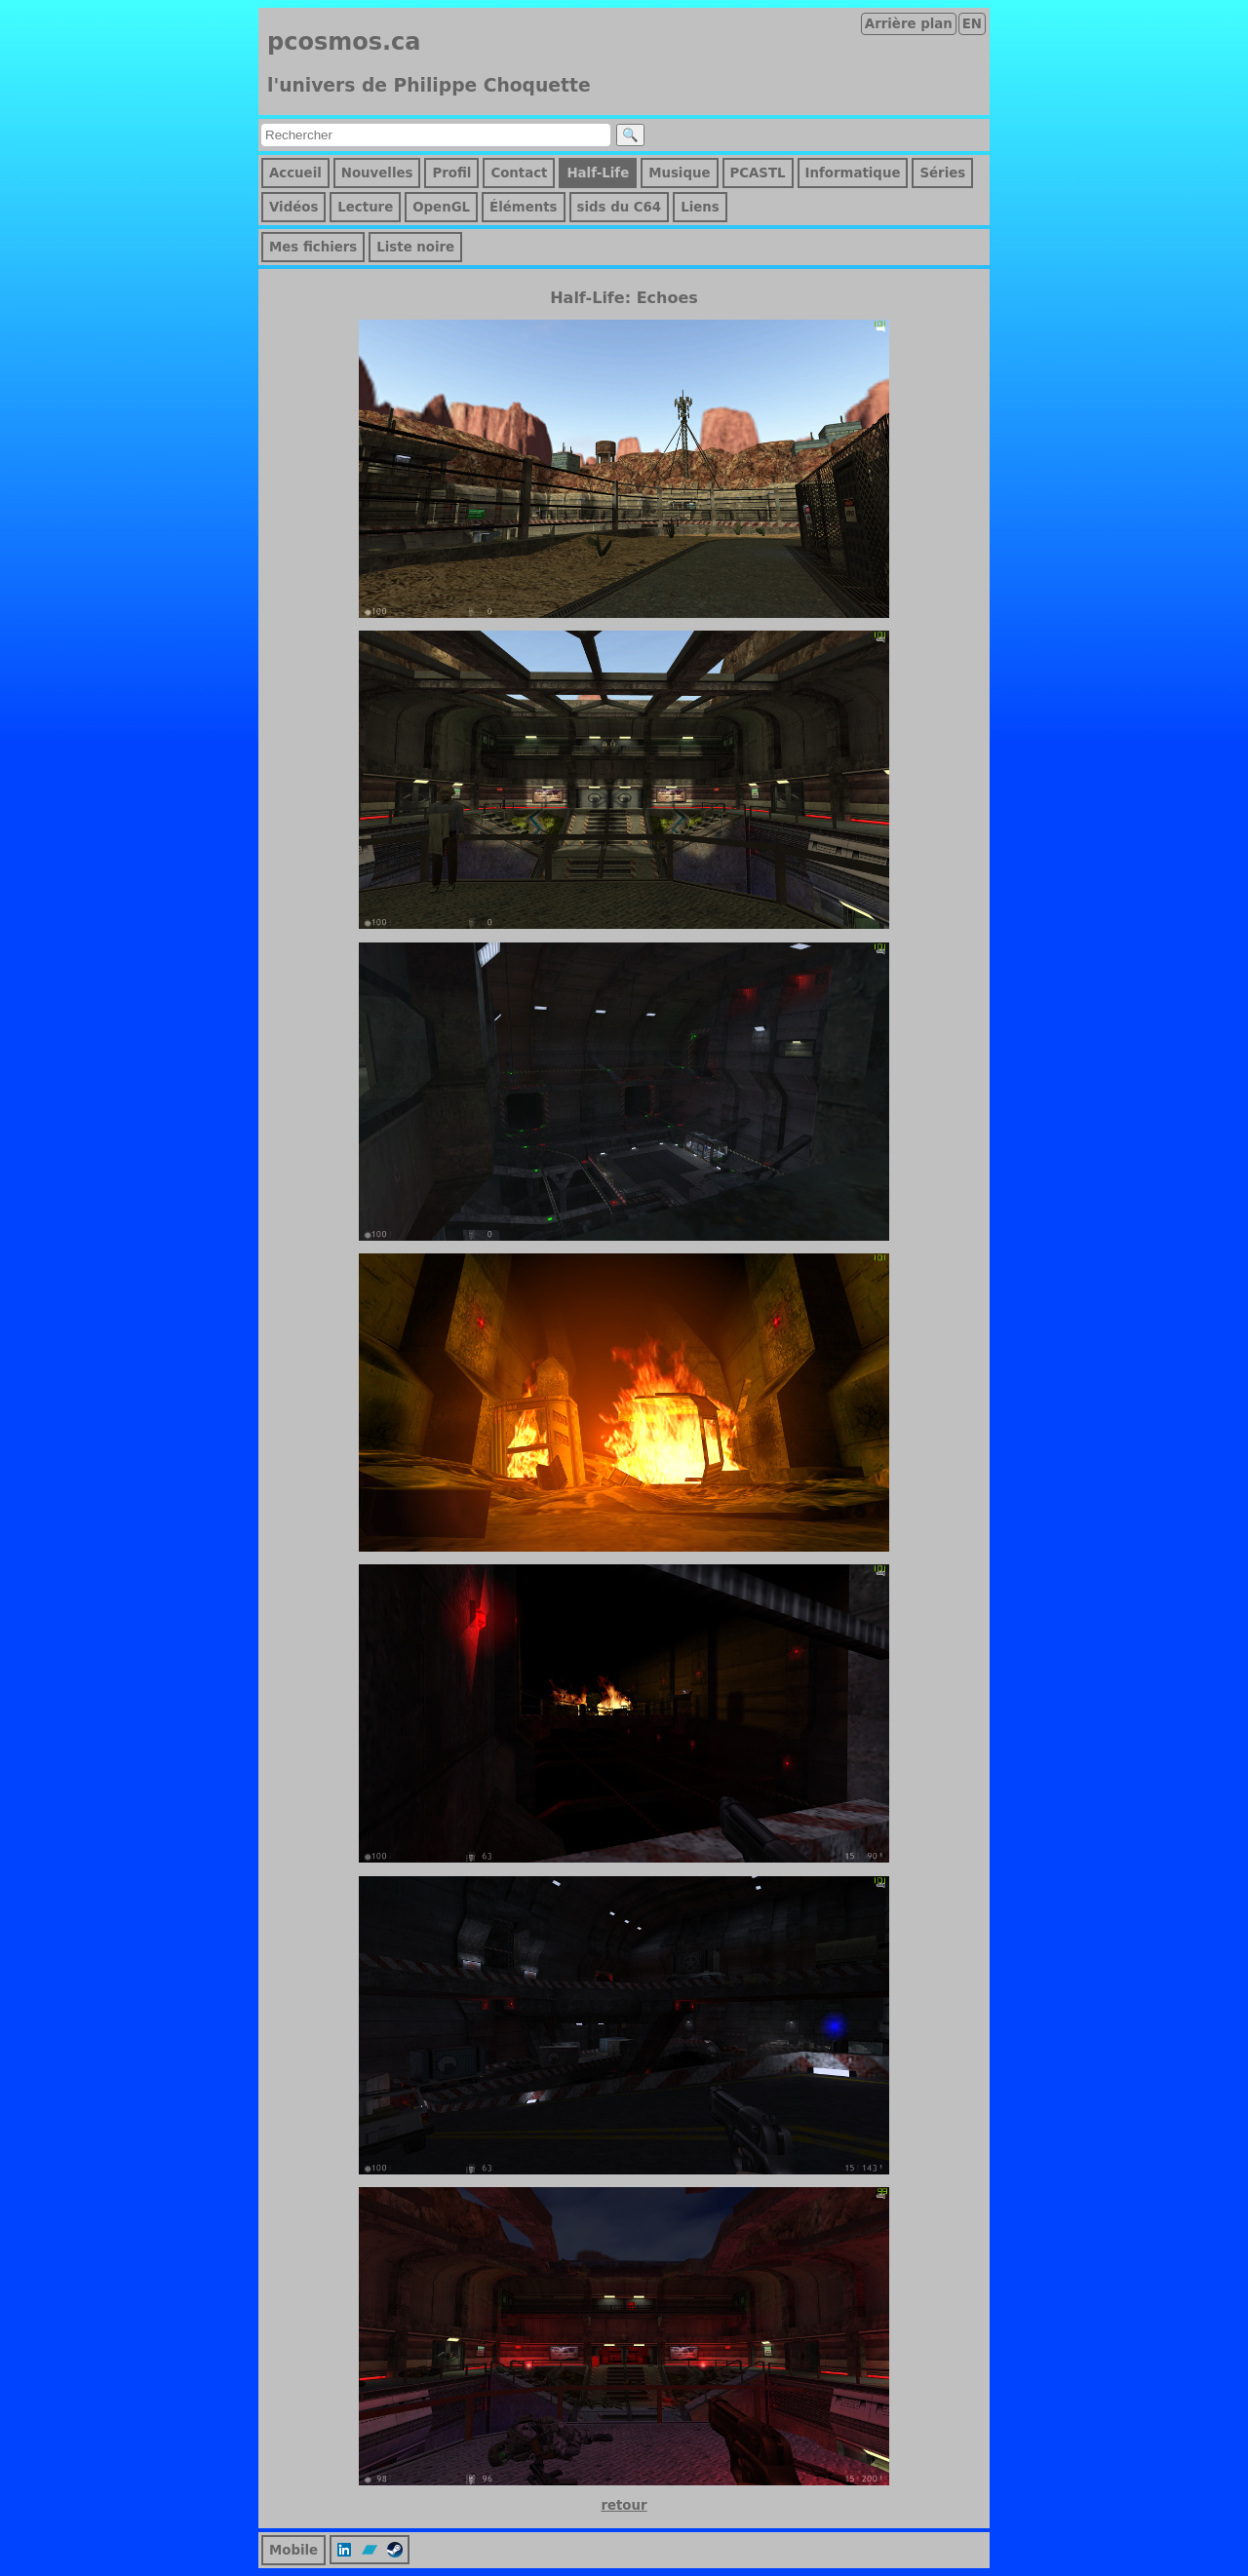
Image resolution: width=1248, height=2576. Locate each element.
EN (972, 24)
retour (623, 2505)
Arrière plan (909, 24)
